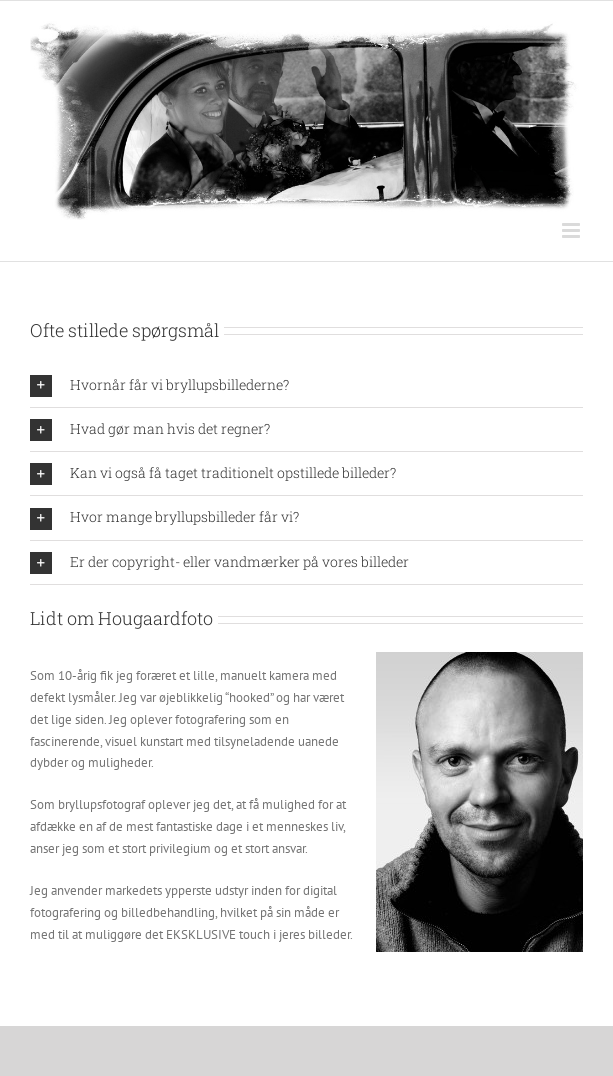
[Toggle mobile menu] (572, 230)
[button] (306, 385)
